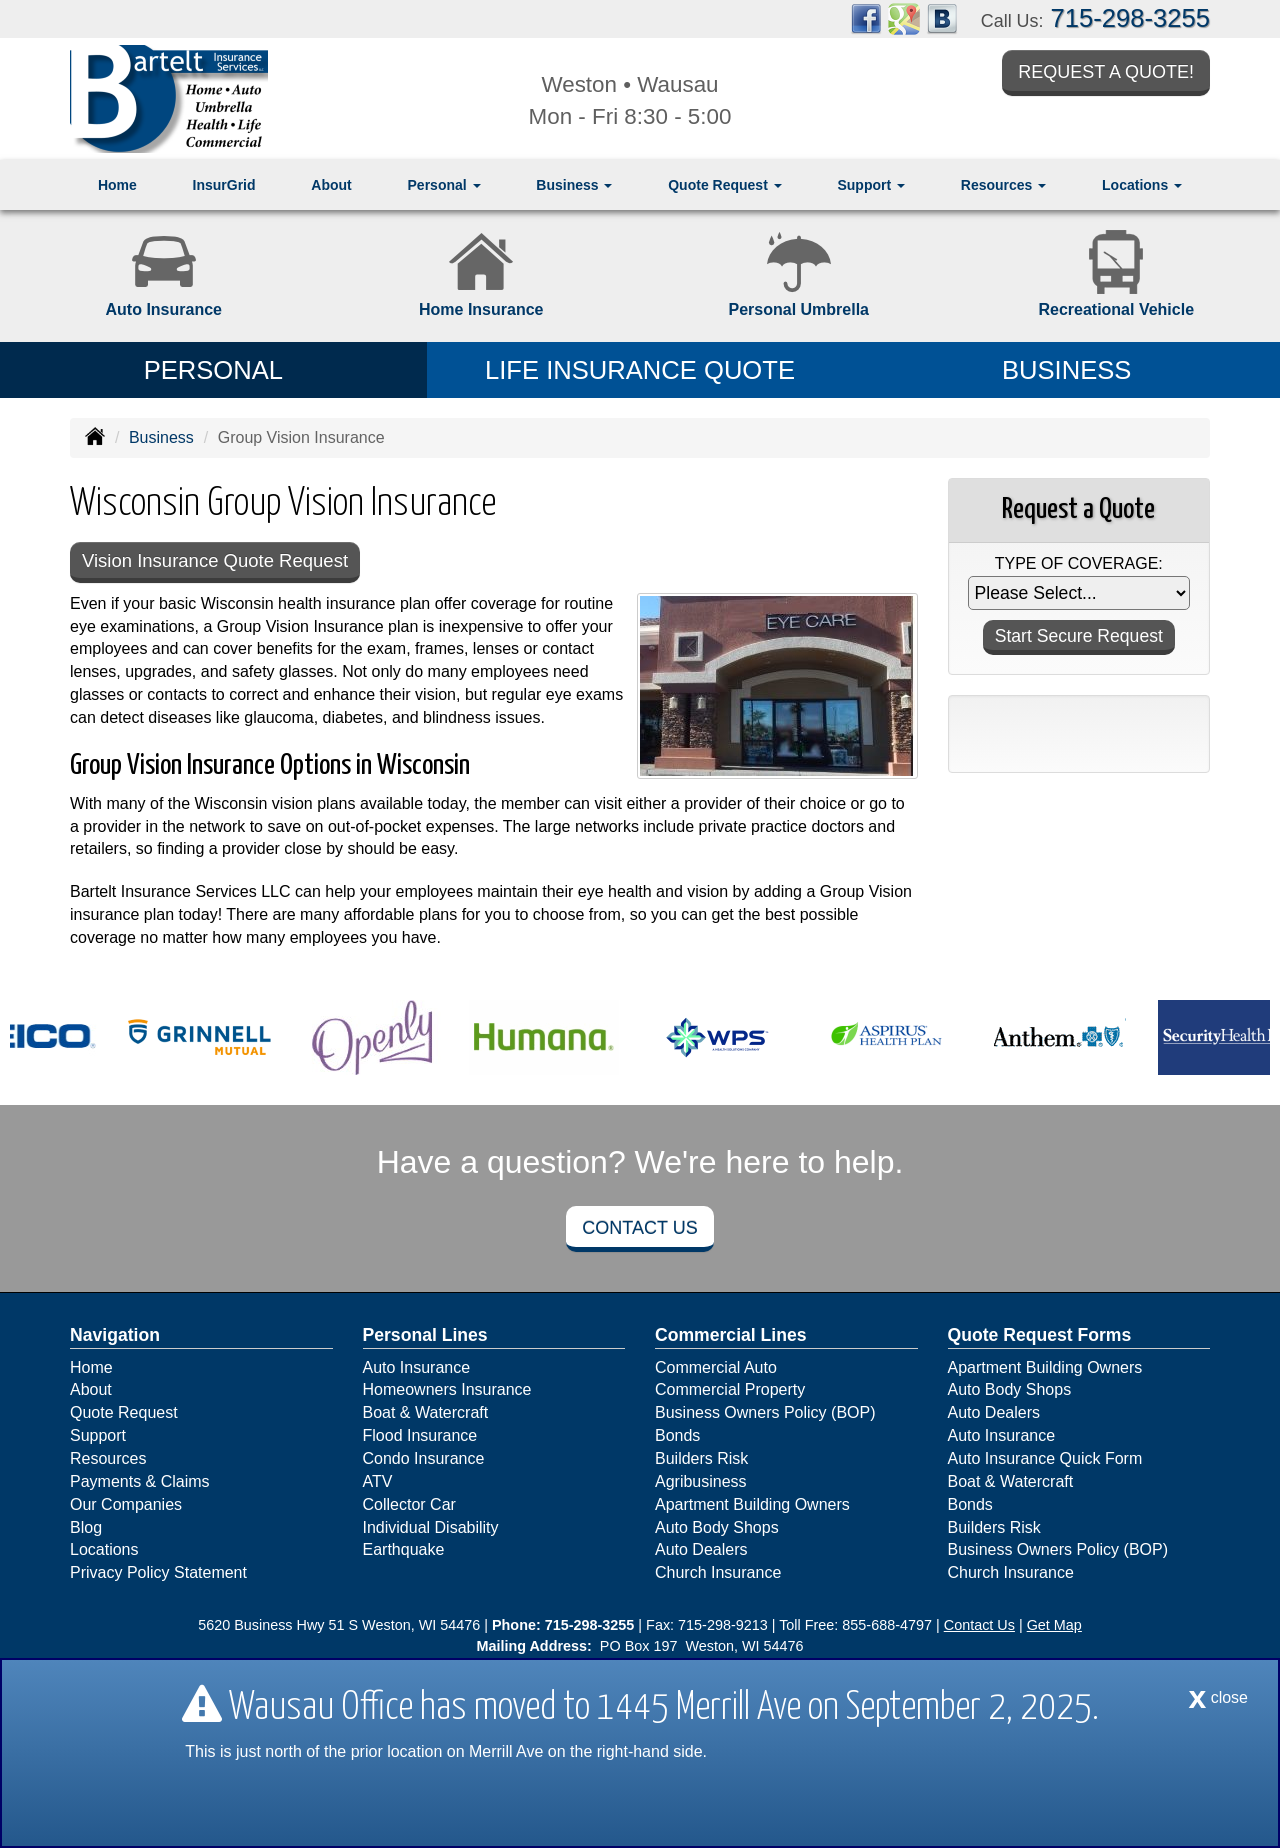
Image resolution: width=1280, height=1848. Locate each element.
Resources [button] (1003, 185)
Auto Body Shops (717, 1528)
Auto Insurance (417, 1368)
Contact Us (639, 1229)
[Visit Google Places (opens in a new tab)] (904, 17)
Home (117, 185)
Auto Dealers (701, 1550)
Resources (108, 1459)
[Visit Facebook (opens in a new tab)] (866, 17)
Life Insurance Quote (640, 370)
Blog (86, 1528)
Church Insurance (718, 1573)
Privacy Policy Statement (158, 1573)
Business (161, 437)
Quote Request (124, 1413)
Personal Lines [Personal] (425, 1336)
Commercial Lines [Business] (731, 1336)
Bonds (677, 1436)
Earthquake (404, 1550)
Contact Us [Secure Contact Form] (979, 1626)
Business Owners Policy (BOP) (765, 1413)
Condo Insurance (424, 1459)
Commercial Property (730, 1390)
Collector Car (409, 1505)
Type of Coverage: (1079, 563)
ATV (378, 1482)
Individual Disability (431, 1528)
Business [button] (574, 185)
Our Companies (126, 1505)
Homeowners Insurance (447, 1390)
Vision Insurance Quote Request (220, 561)
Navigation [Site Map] (115, 1336)
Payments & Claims (140, 1482)
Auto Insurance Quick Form (1045, 1459)
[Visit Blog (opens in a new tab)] (942, 17)
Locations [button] (1142, 185)
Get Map (1054, 1626)
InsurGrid (224, 185)
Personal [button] (444, 185)
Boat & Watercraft (426, 1413)
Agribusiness (701, 1482)
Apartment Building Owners (752, 1505)
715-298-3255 (1130, 18)
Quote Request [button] (724, 185)
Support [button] (871, 185)
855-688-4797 (887, 1626)
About (331, 185)
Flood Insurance (420, 1436)
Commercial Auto (716, 1368)
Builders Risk (701, 1459)
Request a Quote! (1106, 73)
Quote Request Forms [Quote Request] (1040, 1336)
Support (98, 1436)
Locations (104, 1550)
